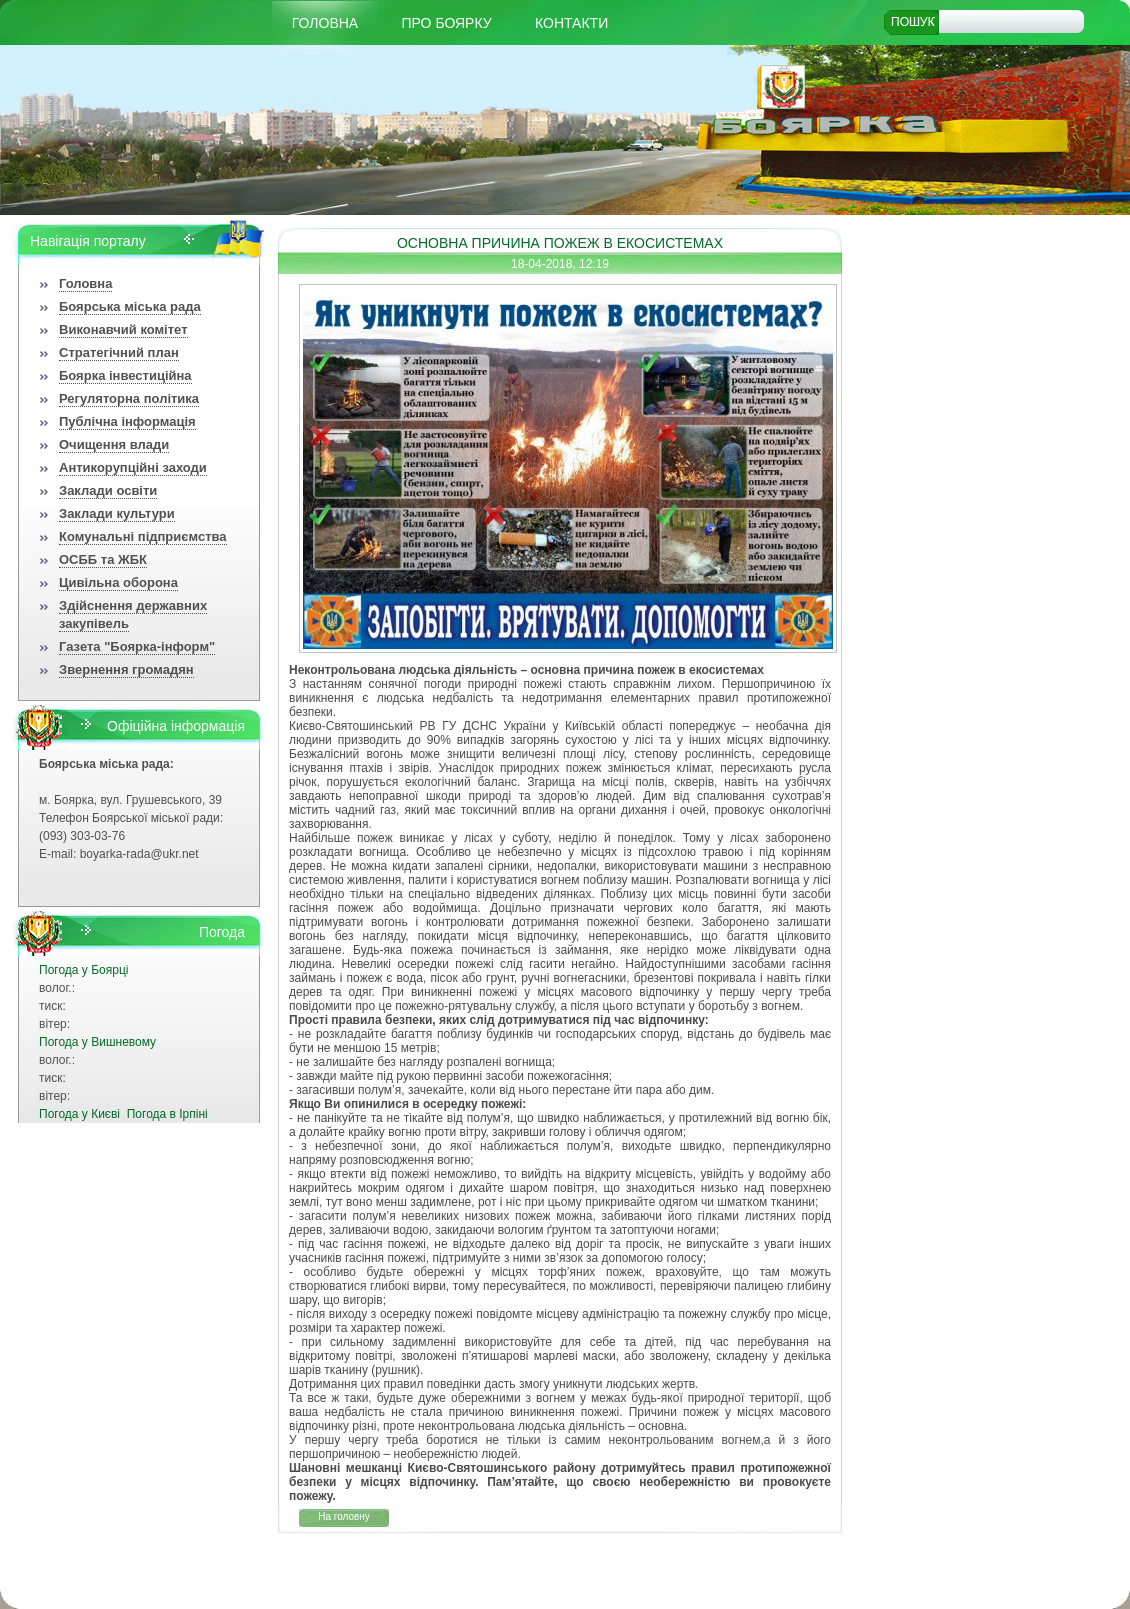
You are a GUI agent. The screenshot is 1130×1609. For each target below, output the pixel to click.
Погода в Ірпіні (167, 1114)
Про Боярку (447, 23)
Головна (325, 23)
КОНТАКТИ (571, 23)
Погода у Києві (79, 1114)
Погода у (83, 970)
